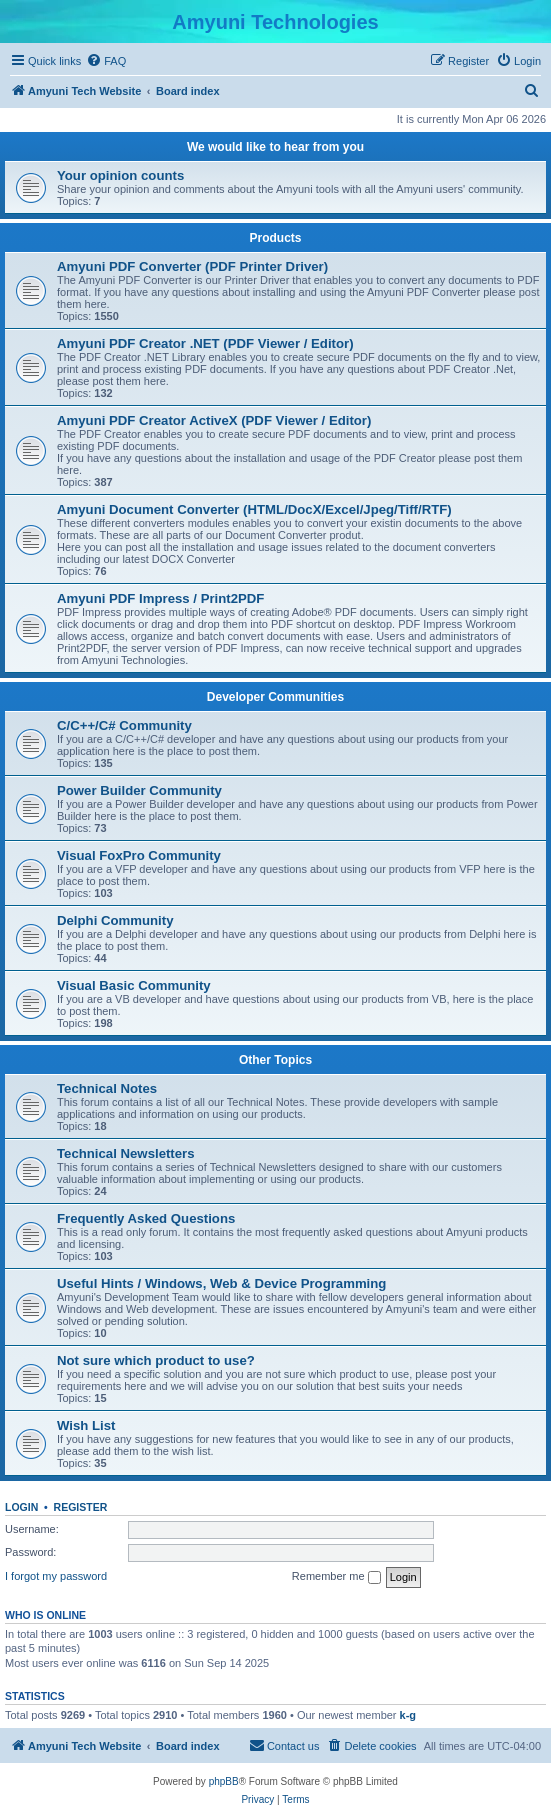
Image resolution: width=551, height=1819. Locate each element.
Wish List (86, 1425)
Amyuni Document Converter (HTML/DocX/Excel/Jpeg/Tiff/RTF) (254, 509)
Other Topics (275, 1060)
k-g (408, 1715)
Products (275, 238)
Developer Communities (275, 697)
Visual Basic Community (134, 985)
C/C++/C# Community (124, 725)
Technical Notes (107, 1088)
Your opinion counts (120, 175)
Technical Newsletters (126, 1153)
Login (21, 1507)
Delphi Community (115, 920)
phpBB (224, 1781)
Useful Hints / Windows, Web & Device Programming (221, 1283)
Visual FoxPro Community (139, 855)
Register (81, 1507)
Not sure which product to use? (156, 1360)
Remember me (336, 1577)
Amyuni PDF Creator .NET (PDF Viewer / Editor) (205, 343)
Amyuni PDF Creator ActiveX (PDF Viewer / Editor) (214, 420)
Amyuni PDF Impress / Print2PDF (160, 598)
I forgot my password (56, 1576)
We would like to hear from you (275, 147)
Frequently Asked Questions (146, 1218)
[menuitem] (106, 61)
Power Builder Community (139, 790)
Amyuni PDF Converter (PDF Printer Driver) (192, 266)
